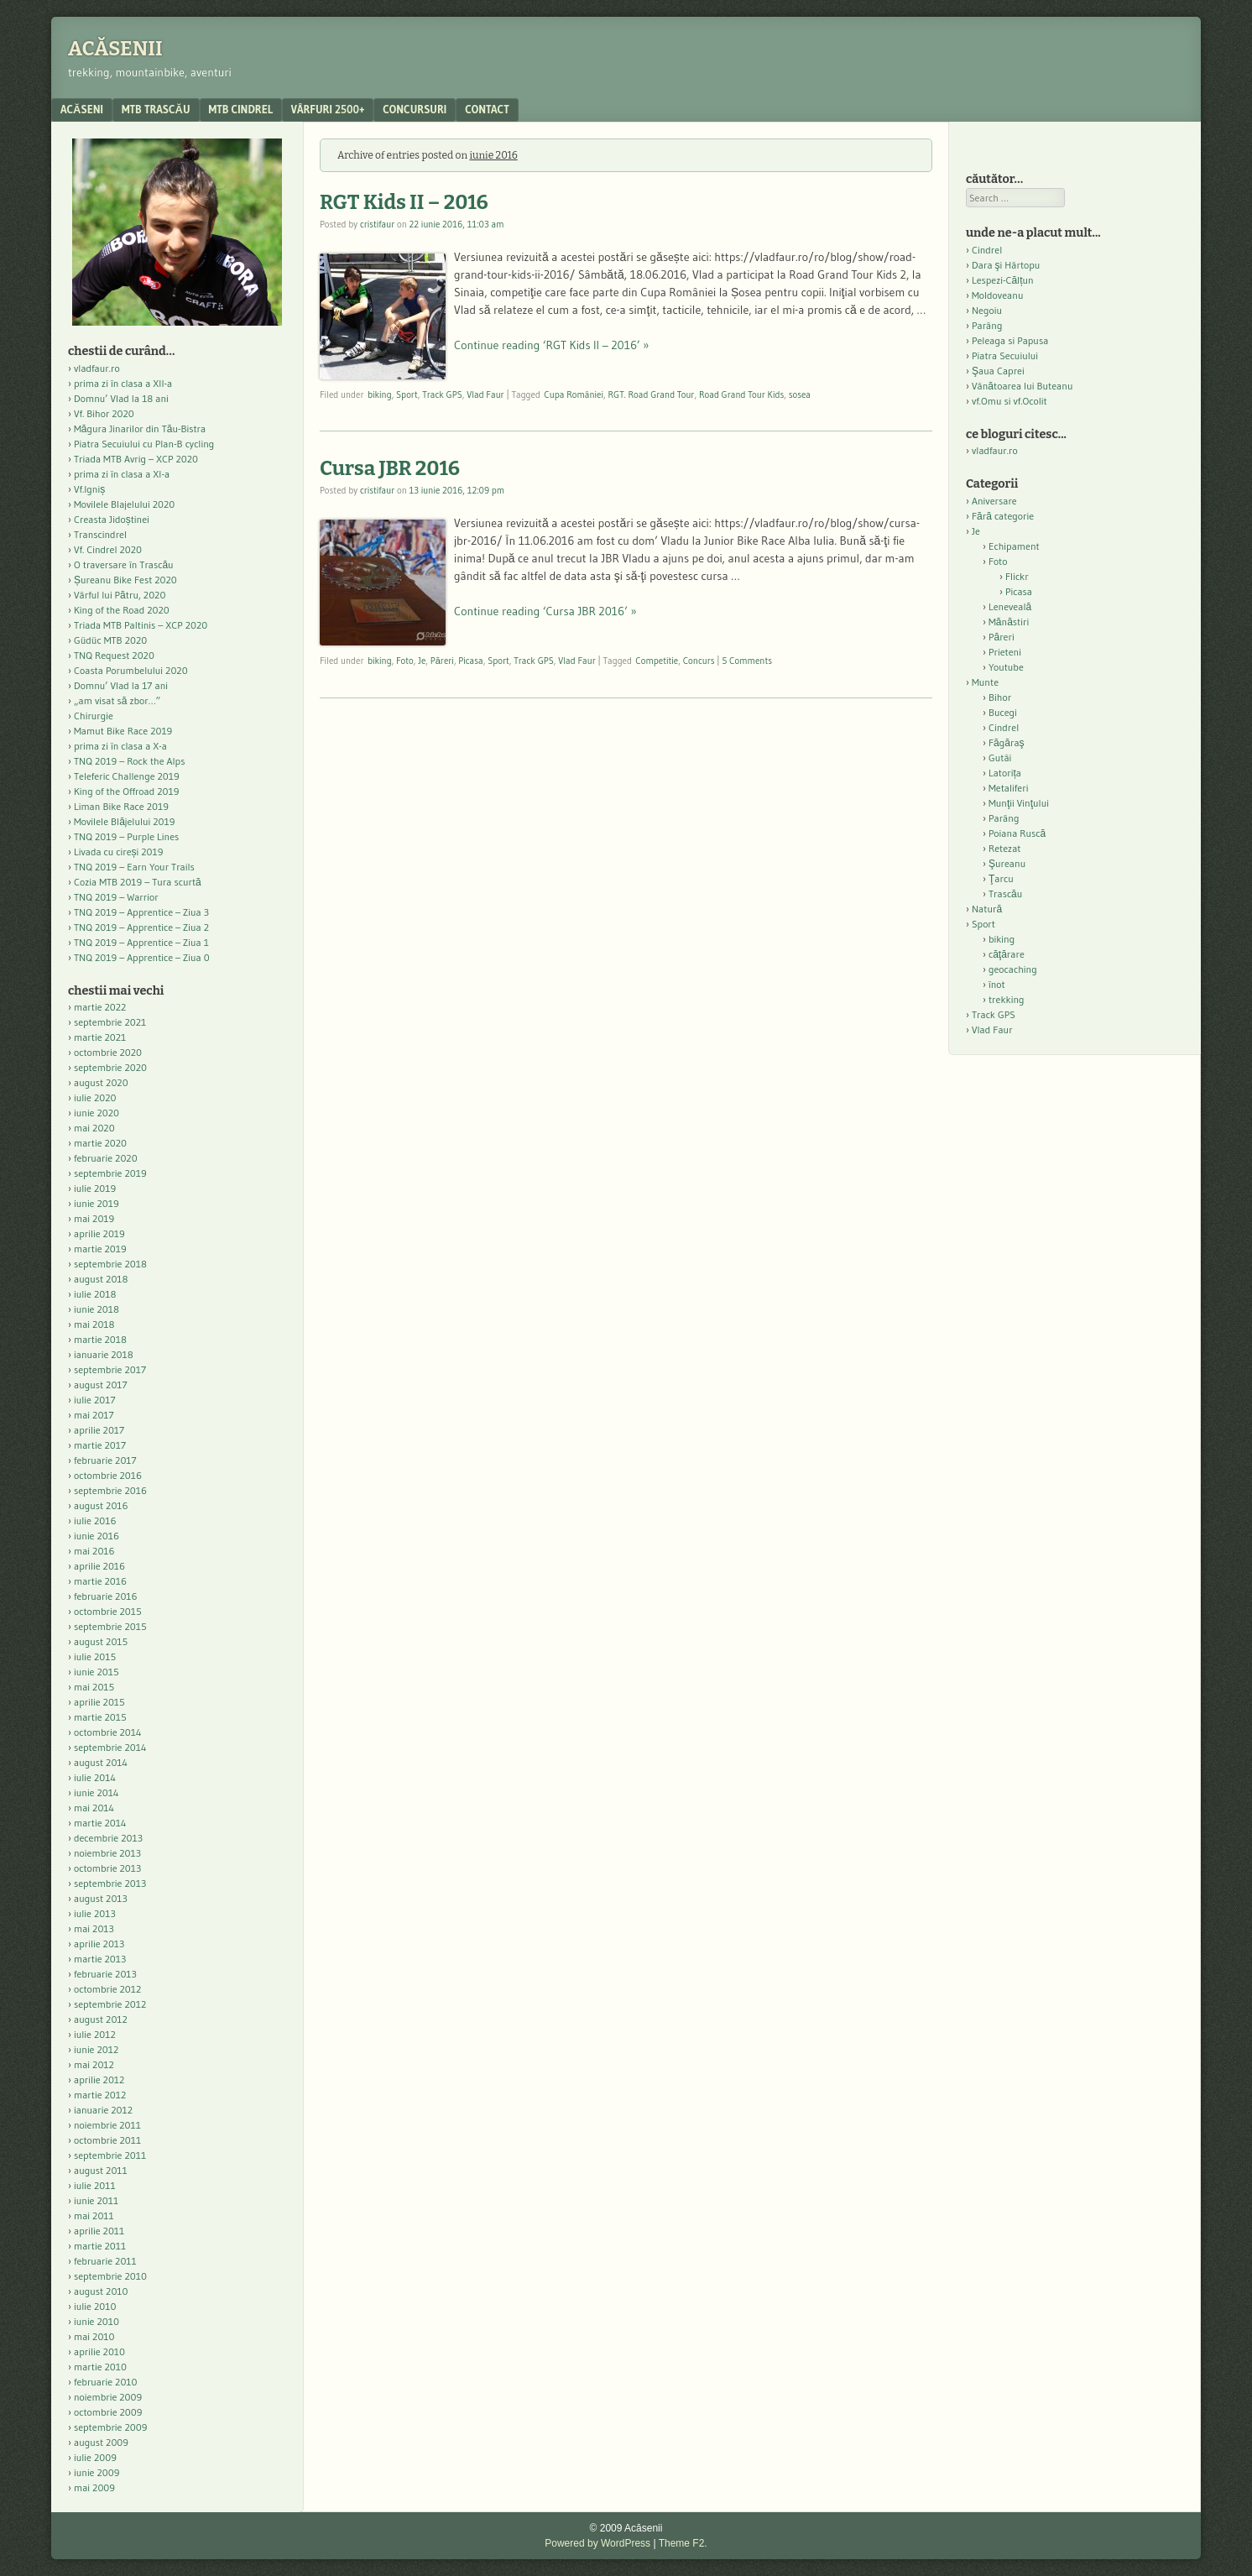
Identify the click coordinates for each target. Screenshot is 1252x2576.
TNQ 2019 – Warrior (116, 897)
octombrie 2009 (108, 2412)
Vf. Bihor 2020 (104, 413)
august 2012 (101, 2019)
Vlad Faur (485, 394)
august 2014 (101, 1762)
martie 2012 (100, 2094)
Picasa (470, 660)
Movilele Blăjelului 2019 (124, 821)
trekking (1007, 999)
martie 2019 (100, 1248)
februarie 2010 (106, 2381)
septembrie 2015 (110, 1626)
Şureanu (1007, 863)
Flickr (1017, 576)
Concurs (699, 660)
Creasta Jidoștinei (111, 519)
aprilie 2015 (99, 1702)
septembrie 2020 (110, 1067)
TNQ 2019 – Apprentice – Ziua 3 (141, 912)
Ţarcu (1001, 878)
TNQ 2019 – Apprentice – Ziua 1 (141, 942)
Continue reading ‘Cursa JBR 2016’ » (545, 611)
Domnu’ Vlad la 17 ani (121, 685)
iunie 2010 (96, 2321)
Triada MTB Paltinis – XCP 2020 (140, 625)
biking (380, 394)
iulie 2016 (95, 1520)
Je (421, 660)
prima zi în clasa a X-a (120, 745)
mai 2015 (94, 1686)
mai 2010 (94, 2336)
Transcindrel (100, 534)
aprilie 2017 (99, 1430)
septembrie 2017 (110, 1369)
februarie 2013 (105, 1973)
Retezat (1005, 848)
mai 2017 (94, 1414)
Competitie (656, 660)
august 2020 (101, 1082)
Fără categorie (1003, 515)
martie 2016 (100, 1581)
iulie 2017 (95, 1399)
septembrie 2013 (110, 1883)
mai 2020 (94, 1127)
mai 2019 (94, 1218)
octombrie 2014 (108, 1732)
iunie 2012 (96, 2049)
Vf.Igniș (89, 489)
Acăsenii (115, 48)
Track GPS (442, 394)
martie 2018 (100, 1339)
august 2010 (101, 2291)
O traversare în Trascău (124, 564)
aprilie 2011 (99, 2230)
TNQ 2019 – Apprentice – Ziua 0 (142, 957)
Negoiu (987, 310)
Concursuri (414, 109)
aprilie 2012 (99, 2079)
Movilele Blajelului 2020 (124, 504)
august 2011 (101, 2170)
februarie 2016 (106, 1596)
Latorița (1005, 772)
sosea (800, 394)
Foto (405, 660)
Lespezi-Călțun (1003, 280)
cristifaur (377, 224)
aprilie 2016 (99, 1566)
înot (997, 984)
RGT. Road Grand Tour (651, 394)
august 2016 (101, 1505)
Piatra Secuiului (1005, 355)
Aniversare (994, 500)
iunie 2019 (96, 1203)
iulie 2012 (95, 2034)
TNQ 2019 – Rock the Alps (129, 761)
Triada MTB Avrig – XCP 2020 (136, 458)
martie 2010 (100, 2366)
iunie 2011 (96, 2200)
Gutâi (1000, 757)
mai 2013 (94, 1928)
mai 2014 (94, 1807)
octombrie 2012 (107, 1989)
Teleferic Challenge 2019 (127, 776)
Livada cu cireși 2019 (119, 851)
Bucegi (1003, 712)
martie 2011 (100, 2245)
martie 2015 (100, 1717)
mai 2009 (94, 2487)
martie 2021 (100, 1037)
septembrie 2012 (110, 2004)
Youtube (1006, 667)
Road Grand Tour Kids (741, 394)
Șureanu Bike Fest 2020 (125, 579)
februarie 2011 (105, 2261)
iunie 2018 (96, 1309)
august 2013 (101, 1898)
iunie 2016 (96, 1535)
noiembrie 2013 (107, 1853)
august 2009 (101, 2442)
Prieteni (1005, 651)
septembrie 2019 (110, 1173)
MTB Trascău (156, 109)
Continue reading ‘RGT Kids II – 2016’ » (551, 345)
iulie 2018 (95, 1294)
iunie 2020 (96, 1112)
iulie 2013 (95, 1913)
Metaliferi (1008, 787)
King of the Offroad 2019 (126, 791)
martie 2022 (100, 1007)
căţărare (1007, 954)
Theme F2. (683, 2543)
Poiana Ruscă (1017, 833)
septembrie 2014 (110, 1747)
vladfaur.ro (97, 368)
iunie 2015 (96, 1671)
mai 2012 (94, 2064)
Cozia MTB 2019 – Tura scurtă (137, 881)
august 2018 (101, 1278)
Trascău (1005, 893)
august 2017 (101, 1384)
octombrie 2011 (107, 2140)
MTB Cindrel (241, 109)
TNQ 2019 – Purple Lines (126, 836)
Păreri (442, 660)
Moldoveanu (997, 295)
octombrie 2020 (108, 1052)
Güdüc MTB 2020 (110, 640)
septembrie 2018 (110, 1263)
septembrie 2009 (110, 2427)
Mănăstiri (1009, 621)
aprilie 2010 (99, 2351)
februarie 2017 (105, 1460)
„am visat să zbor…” (117, 700)
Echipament (1014, 546)
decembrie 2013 (108, 1837)
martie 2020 (100, 1142)
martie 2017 (100, 1445)
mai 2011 (94, 2215)
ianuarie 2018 (103, 1354)
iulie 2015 (95, 1656)
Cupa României (573, 394)
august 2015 (101, 1641)
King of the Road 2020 (122, 610)
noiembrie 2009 (108, 2397)
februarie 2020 (106, 1158)
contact (487, 109)
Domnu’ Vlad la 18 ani (121, 398)
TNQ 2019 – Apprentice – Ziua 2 (141, 927)
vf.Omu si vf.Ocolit (1009, 400)
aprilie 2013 (99, 1943)
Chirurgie (93, 715)
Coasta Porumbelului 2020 (131, 670)
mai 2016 (94, 1550)
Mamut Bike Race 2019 (123, 730)
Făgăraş (1007, 742)
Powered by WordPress (597, 2543)
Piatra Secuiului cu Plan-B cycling (144, 443)
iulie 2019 (95, 1188)
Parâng (987, 325)
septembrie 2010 (110, 2276)
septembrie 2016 (110, 1490)
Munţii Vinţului (1019, 803)
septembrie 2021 (110, 1022)
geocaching (1013, 969)
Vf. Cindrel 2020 (108, 549)
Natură (987, 908)
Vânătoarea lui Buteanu (1022, 385)
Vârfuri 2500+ (327, 109)
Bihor (1000, 697)
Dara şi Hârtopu (1006, 265)
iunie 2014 (96, 1792)
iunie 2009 (96, 2472)
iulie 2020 (95, 1097)
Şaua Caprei (998, 370)
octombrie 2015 (108, 1611)
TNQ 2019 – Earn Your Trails (134, 866)
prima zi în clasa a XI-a (122, 474)
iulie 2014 (95, 1777)
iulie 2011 (95, 2185)
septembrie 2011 (110, 2155)
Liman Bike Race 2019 (121, 806)
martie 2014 (100, 1822)
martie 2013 (100, 1958)
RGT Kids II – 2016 (404, 202)
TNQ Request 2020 (114, 655)
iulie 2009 (95, 2457)
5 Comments (747, 660)
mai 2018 (94, 1324)
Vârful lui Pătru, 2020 (119, 594)
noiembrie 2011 (107, 2125)
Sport (407, 394)
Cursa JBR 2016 (390, 468)
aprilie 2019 (99, 1233)
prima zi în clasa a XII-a (123, 383)
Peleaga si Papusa (1010, 340)
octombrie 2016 (108, 1475)
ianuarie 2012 (103, 2109)
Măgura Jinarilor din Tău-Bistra (140, 428)
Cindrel (987, 249)
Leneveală (1010, 606)
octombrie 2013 (107, 1868)
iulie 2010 (95, 2306)
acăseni (81, 109)
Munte (985, 682)
